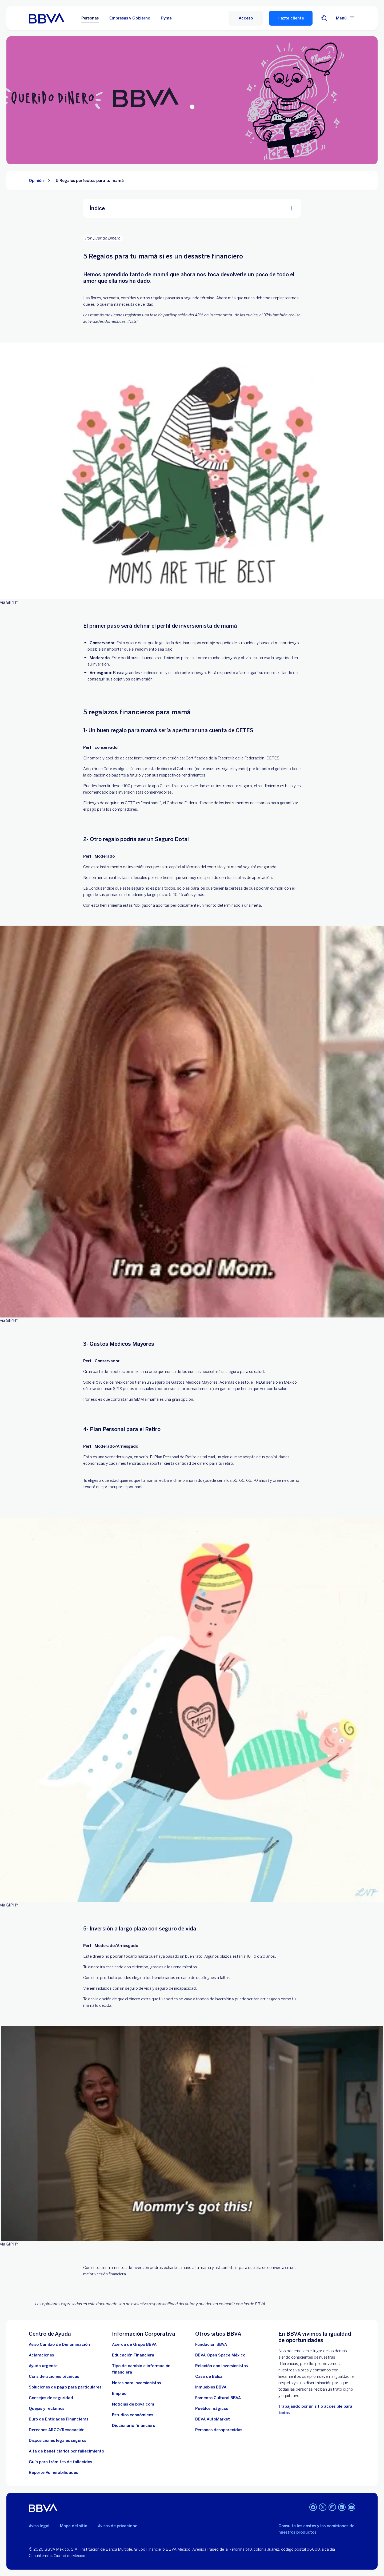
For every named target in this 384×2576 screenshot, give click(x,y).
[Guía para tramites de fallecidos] (60, 2462)
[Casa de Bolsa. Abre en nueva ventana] (208, 2376)
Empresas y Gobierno (129, 18)
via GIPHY (9, 602)
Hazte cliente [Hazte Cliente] (291, 18)
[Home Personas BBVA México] (46, 18)
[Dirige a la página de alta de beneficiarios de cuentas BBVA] (66, 2451)
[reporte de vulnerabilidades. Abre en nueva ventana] (53, 2472)
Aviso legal (39, 2525)
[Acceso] (246, 18)
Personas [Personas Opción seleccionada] (90, 18)
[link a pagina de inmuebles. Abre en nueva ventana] (210, 2387)
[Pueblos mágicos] (211, 2408)
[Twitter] (322, 2507)
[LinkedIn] (342, 2507)
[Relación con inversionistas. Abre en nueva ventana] (221, 2366)
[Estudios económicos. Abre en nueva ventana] (132, 2415)
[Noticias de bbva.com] (133, 2404)
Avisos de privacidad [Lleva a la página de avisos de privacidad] (118, 2525)
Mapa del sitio (73, 2525)
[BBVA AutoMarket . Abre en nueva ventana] (212, 2419)
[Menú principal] (345, 18)
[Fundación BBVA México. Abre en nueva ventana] (211, 2344)
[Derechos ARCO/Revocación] (57, 2430)
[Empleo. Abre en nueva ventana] (119, 2393)
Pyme (166, 18)
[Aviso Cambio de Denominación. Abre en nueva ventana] (59, 2344)
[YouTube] (351, 2507)
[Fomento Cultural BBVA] (218, 2398)
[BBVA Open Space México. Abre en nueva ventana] (220, 2355)
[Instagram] (332, 2507)
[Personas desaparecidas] (218, 2430)
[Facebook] (313, 2507)
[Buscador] (324, 18)
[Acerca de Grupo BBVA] (134, 2344)
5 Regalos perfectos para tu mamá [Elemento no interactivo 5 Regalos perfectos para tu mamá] (90, 180)
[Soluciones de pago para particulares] (65, 2387)
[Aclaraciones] (41, 2355)
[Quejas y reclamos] (46, 2408)
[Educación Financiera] (133, 2355)
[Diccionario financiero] (133, 2425)
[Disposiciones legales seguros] (57, 2440)
